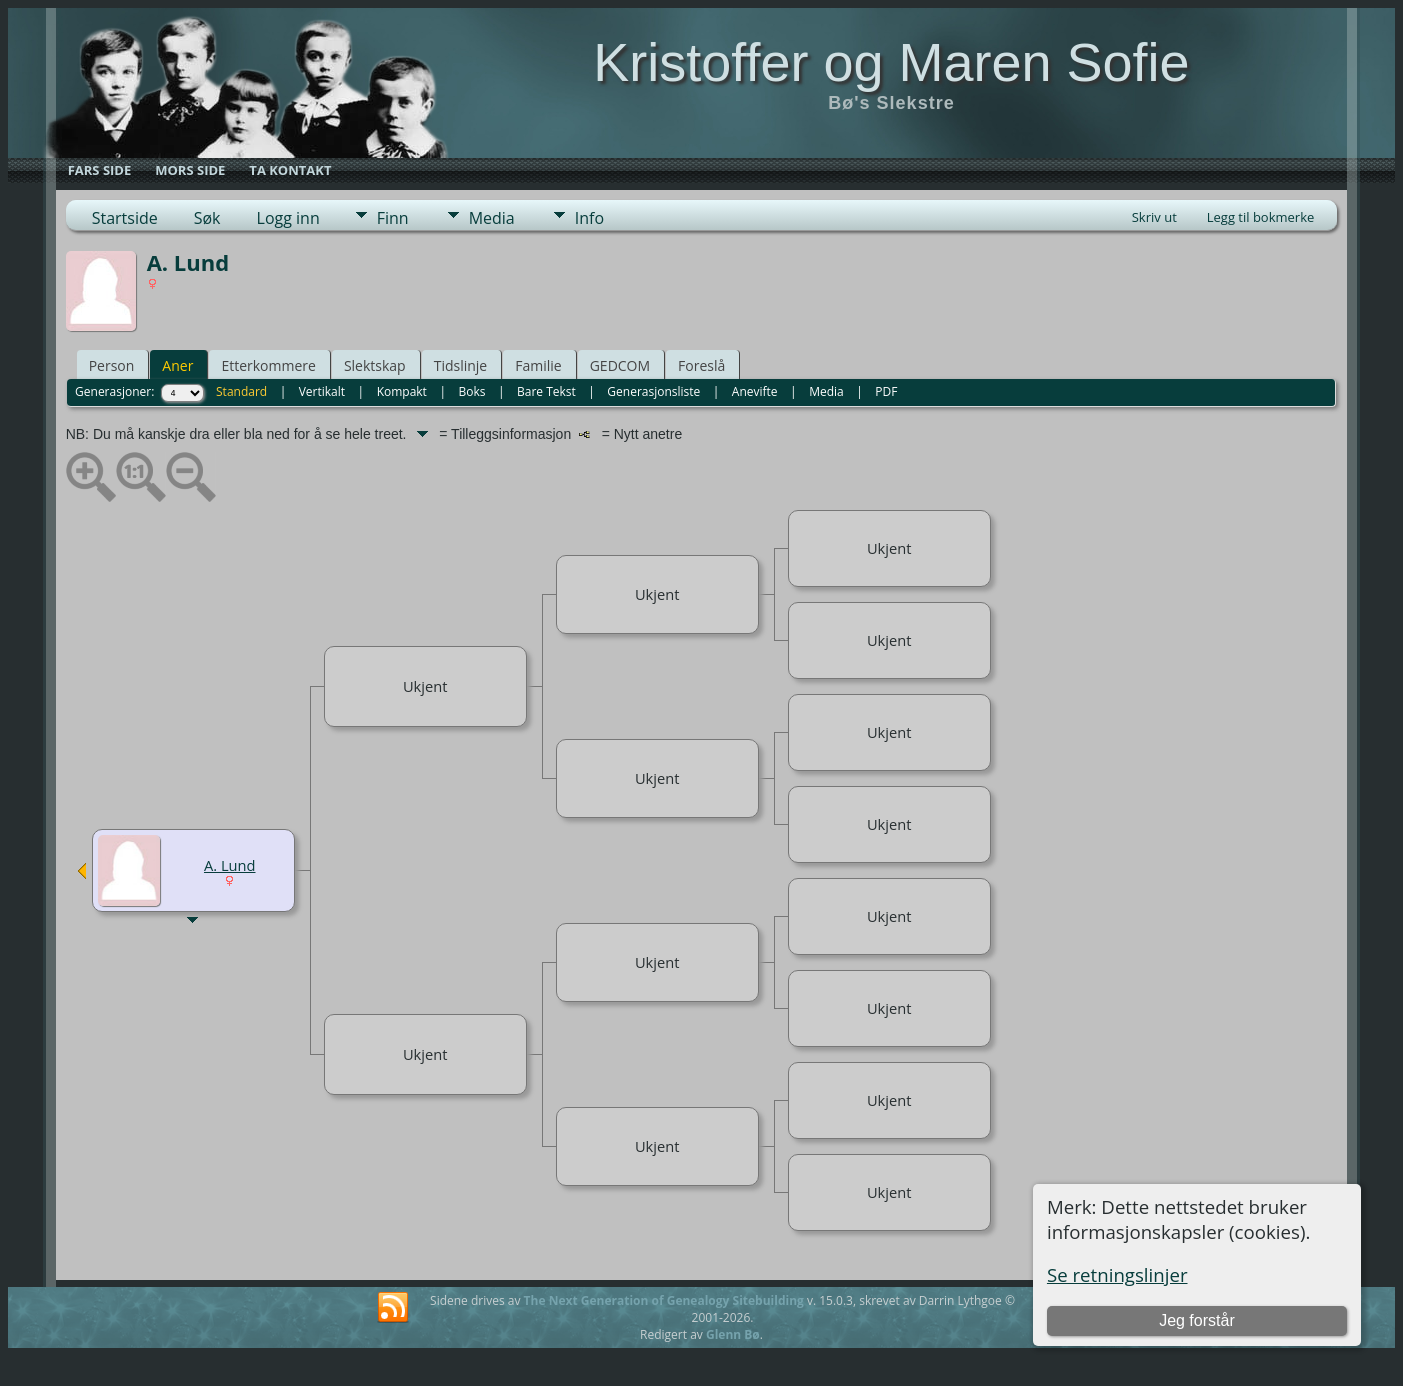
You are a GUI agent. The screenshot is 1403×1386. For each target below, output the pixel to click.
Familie (538, 365)
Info (589, 218)
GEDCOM (620, 365)
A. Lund (230, 865)
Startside (125, 218)
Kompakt (402, 391)
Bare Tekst (546, 391)
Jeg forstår (1197, 1320)
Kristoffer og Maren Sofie (891, 62)
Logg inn (288, 218)
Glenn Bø (733, 1334)
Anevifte (755, 391)
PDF (886, 391)
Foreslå (701, 365)
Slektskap (375, 365)
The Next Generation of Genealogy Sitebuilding (664, 1300)
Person (112, 365)
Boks (471, 391)
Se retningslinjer (1117, 1274)
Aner (177, 365)
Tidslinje (461, 365)
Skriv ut (1154, 217)
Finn (393, 218)
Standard (241, 391)
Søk (207, 218)
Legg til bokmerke (1261, 217)
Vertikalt (322, 391)
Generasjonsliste (653, 391)
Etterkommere (268, 365)
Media (492, 218)
